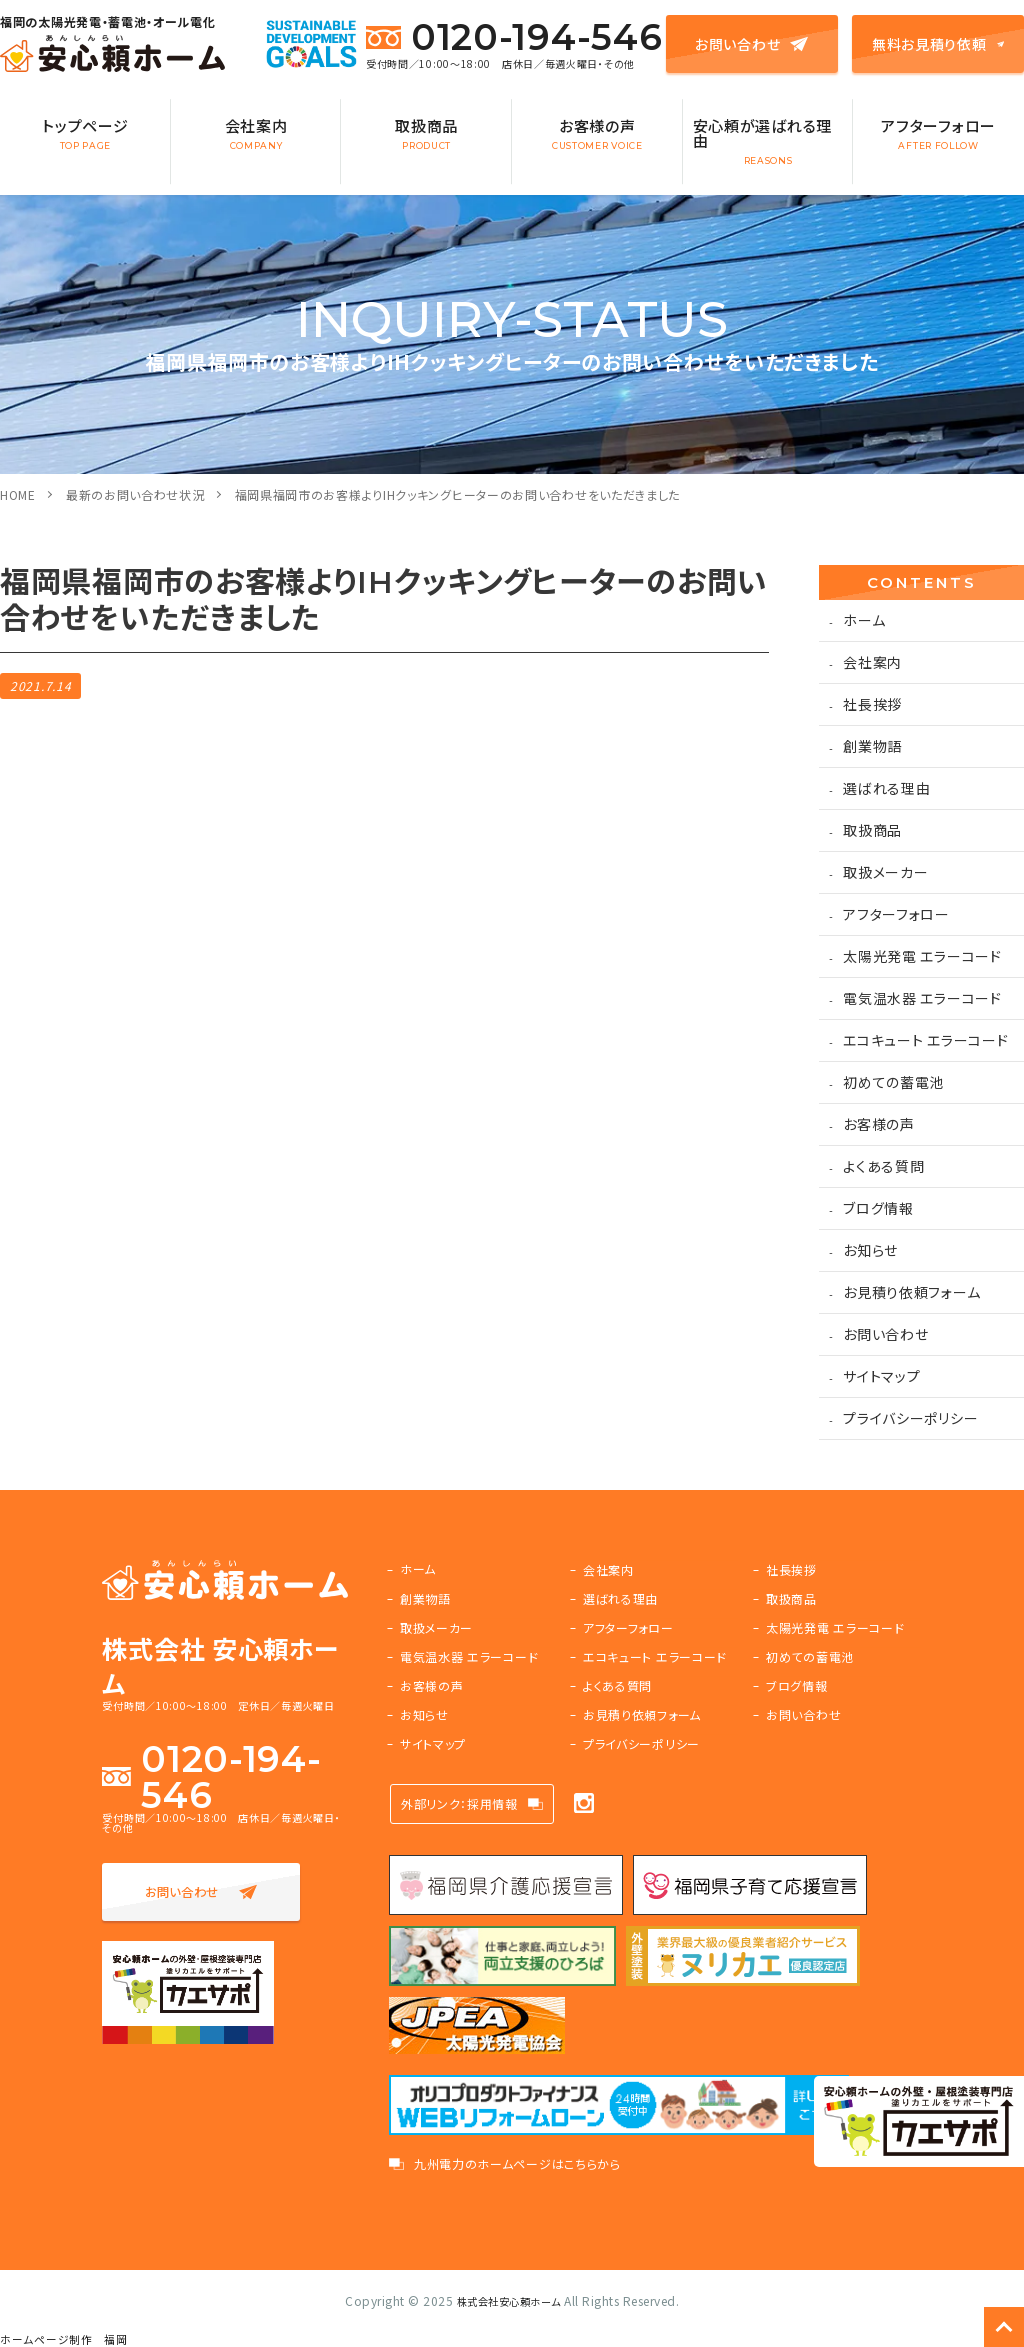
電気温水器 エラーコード (922, 998)
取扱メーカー (885, 872)
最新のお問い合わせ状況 (135, 494)
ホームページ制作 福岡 (64, 2339)
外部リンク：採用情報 (459, 1803)
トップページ (85, 133)
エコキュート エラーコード (925, 1040)
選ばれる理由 (886, 788)
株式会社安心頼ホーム (508, 2300)
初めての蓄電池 (893, 1082)
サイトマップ (881, 1376)
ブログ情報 (878, 1208)
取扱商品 (426, 133)
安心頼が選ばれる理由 (768, 140)
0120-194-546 (514, 37)
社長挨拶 (872, 704)
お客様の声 (597, 133)
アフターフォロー (938, 133)
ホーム (864, 620)
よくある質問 (883, 1166)
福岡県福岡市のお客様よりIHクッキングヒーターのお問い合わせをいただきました (458, 494)
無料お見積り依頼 (938, 44)
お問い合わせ (751, 44)
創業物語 (872, 746)
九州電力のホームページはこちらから (517, 2164)
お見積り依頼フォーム (911, 1292)
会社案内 (256, 133)
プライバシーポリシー (910, 1418)
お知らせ (870, 1250)
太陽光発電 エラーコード (922, 956)
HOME (18, 494)
